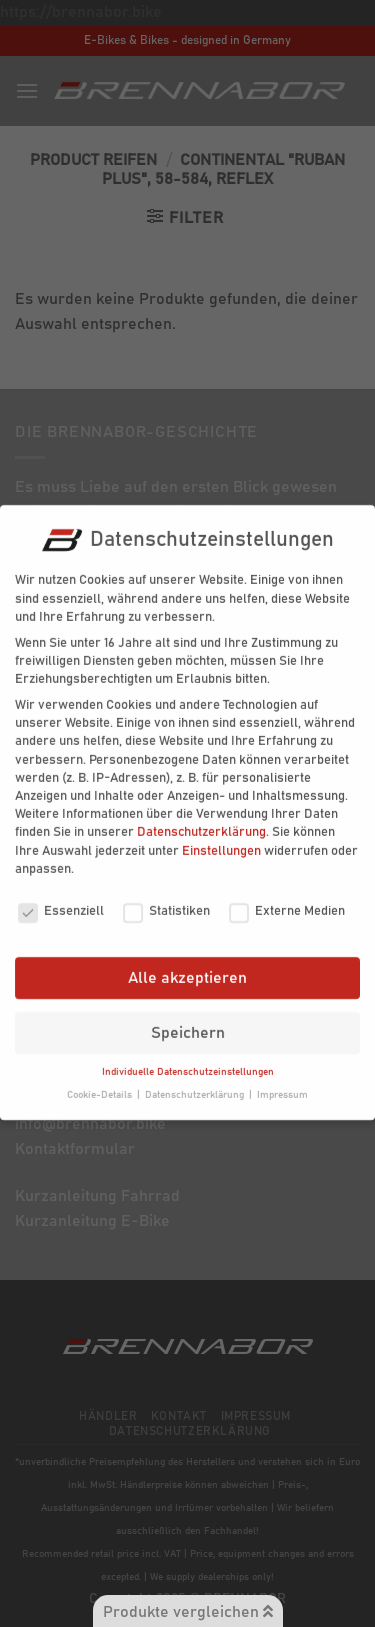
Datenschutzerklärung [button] (196, 1081)
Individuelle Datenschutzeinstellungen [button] (188, 1058)
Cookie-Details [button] (101, 1081)
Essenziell (61, 898)
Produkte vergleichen (188, 1611)
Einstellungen (221, 837)
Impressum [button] (282, 1081)
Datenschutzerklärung (201, 818)
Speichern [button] (188, 1019)
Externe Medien (287, 898)
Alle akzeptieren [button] (187, 964)
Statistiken (166, 898)
